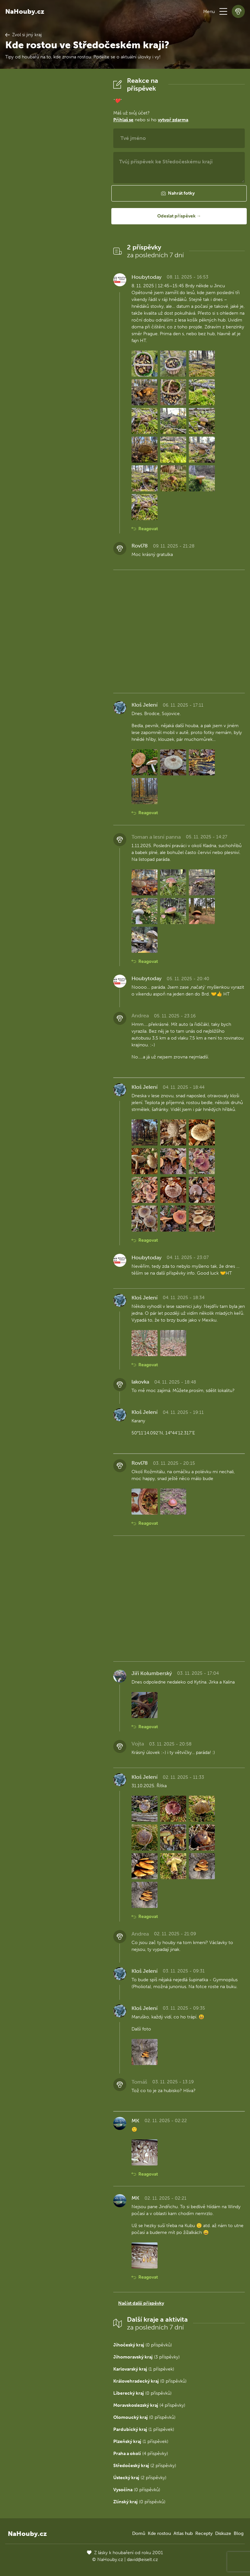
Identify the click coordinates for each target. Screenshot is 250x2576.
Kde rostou (159, 2533)
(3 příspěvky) (146, 2357)
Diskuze (223, 2533)
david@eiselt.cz (142, 2559)
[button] (223, 11)
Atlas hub (183, 2533)
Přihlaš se (123, 120)
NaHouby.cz (24, 11)
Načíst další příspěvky (141, 2303)
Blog (238, 2533)
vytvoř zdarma (173, 120)
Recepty (204, 2533)
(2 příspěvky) (144, 2465)
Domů (138, 2533)
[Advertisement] (54, 174)
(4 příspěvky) (149, 2405)
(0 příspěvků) (142, 2345)
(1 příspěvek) (143, 2369)
